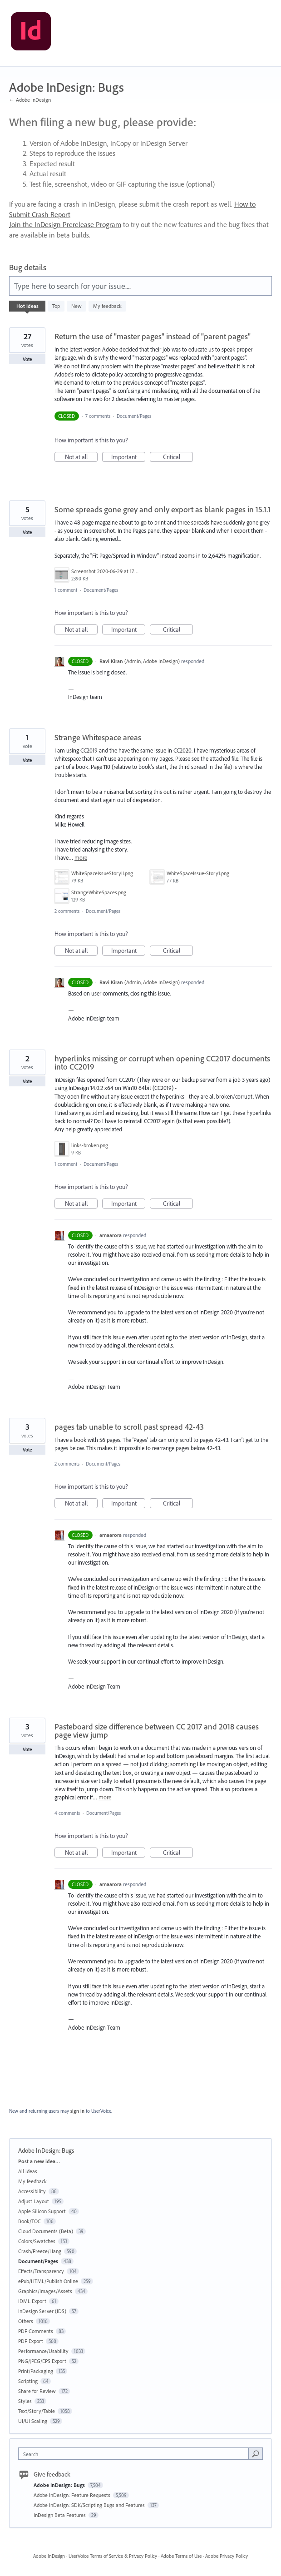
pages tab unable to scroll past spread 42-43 (129, 1427)
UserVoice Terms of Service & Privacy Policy (113, 2556)
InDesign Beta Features (60, 2515)
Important (128, 457)
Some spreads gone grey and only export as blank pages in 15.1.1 (162, 509)
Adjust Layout (33, 2201)
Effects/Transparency (41, 2271)
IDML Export (32, 2301)
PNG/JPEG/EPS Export (42, 2361)
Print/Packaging (35, 2371)
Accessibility (32, 2191)
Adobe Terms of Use (181, 2556)
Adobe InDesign (49, 2556)
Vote (27, 359)
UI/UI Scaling (32, 2420)
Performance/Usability (43, 2351)
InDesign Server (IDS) (42, 2311)
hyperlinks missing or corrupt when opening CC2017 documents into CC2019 (162, 1062)
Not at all (81, 457)
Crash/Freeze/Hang (39, 2251)
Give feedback (52, 2474)
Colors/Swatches (36, 2241)
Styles (25, 2401)
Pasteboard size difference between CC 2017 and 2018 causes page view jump (156, 1730)
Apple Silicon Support (42, 2211)
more (80, 858)
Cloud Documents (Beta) (45, 2231)
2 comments (66, 911)
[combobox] (135, 2453)
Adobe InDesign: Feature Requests (73, 2495)
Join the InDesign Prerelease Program (65, 224)
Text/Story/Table (36, 2411)
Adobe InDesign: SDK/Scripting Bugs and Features (90, 2505)
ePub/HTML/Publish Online (48, 2281)
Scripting (28, 2381)
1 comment (65, 590)
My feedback (107, 305)
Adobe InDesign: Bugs (60, 2485)
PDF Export (30, 2341)
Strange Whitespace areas (97, 737)
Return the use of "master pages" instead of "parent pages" (152, 336)
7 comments (97, 416)
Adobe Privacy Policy (226, 2556)
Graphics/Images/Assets (45, 2291)
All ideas (27, 2171)
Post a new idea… (39, 2161)
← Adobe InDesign (30, 99)
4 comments (67, 1813)
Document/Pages (134, 416)
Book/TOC (29, 2221)
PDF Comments (35, 2331)
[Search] (255, 2453)
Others (25, 2321)
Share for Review (37, 2391)
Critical (178, 457)
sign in (77, 2111)
